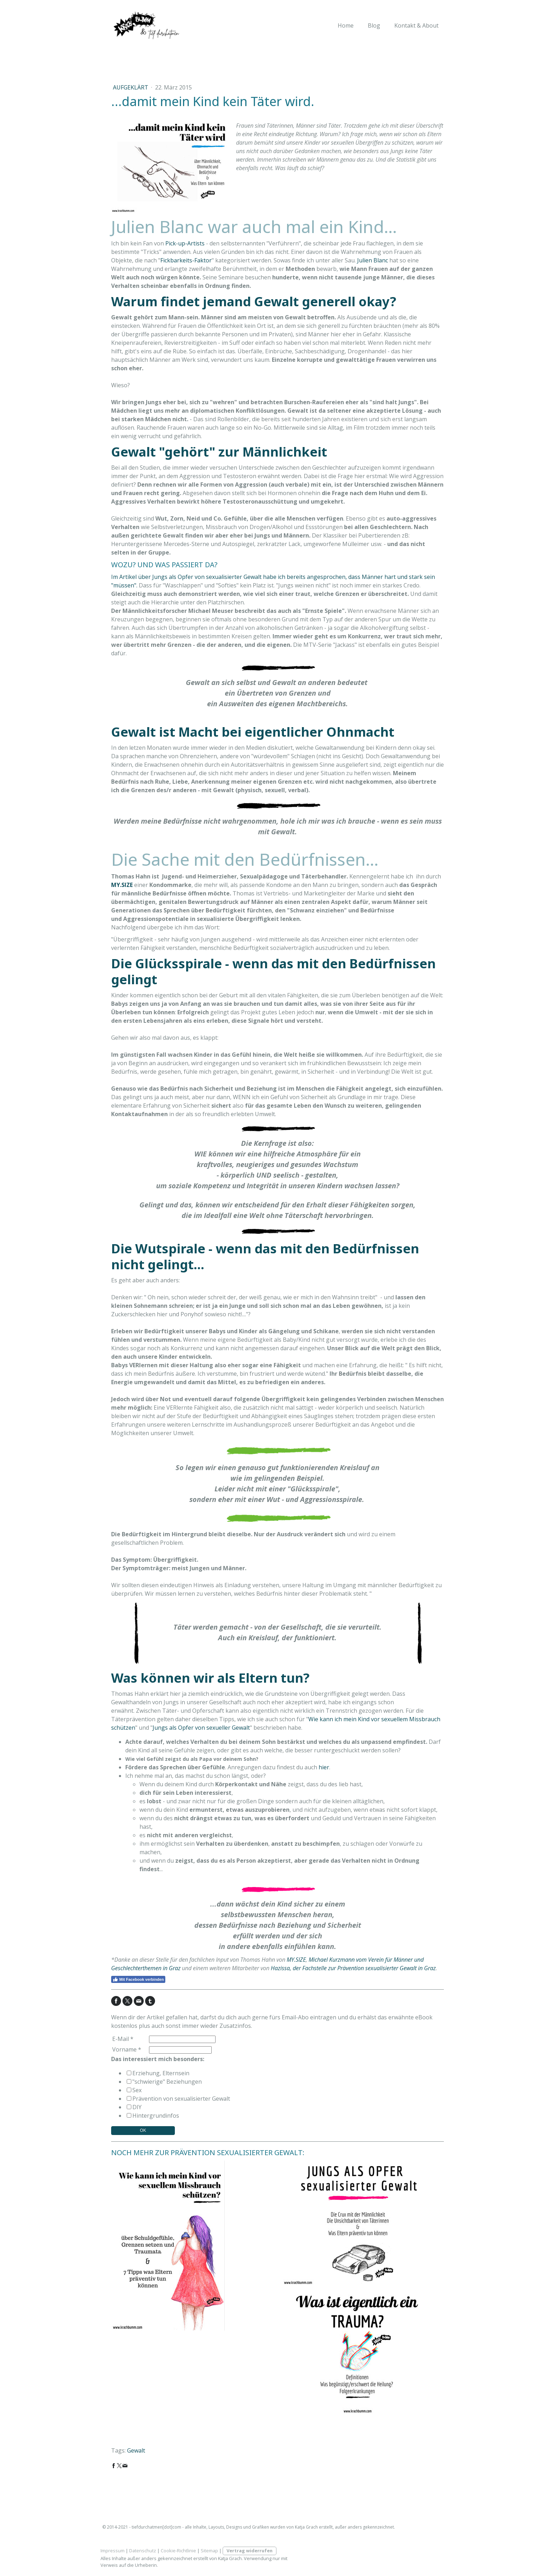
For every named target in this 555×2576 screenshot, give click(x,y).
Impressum (113, 2550)
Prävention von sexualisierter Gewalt (181, 2098)
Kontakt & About (416, 25)
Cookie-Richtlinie (178, 2550)
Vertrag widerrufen (250, 2550)
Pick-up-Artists (185, 243)
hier (324, 1767)
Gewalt (136, 2450)
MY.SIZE (296, 1959)
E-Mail (122, 2039)
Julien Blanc (372, 260)
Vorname (126, 2049)
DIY (137, 2107)
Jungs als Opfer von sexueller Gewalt (201, 1727)
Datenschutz (142, 2550)
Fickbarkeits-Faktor (186, 260)
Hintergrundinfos (155, 2115)
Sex (137, 2090)
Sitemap (209, 2550)
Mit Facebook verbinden (138, 1979)
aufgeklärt (131, 87)
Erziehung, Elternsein (160, 2073)
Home (346, 25)
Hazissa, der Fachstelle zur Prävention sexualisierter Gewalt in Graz (353, 1968)
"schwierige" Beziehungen (167, 2081)
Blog (374, 25)
